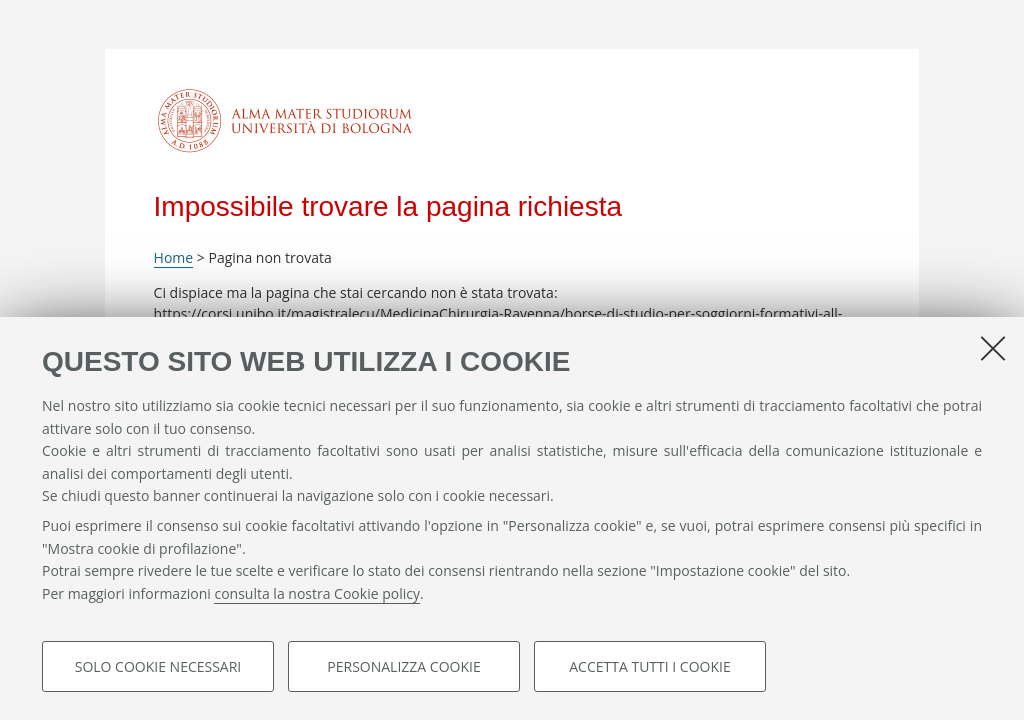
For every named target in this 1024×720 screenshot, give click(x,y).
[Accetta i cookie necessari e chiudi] (993, 348)
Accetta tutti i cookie (649, 666)
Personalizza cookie (403, 666)
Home (174, 257)
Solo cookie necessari (158, 666)
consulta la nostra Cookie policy (317, 593)
